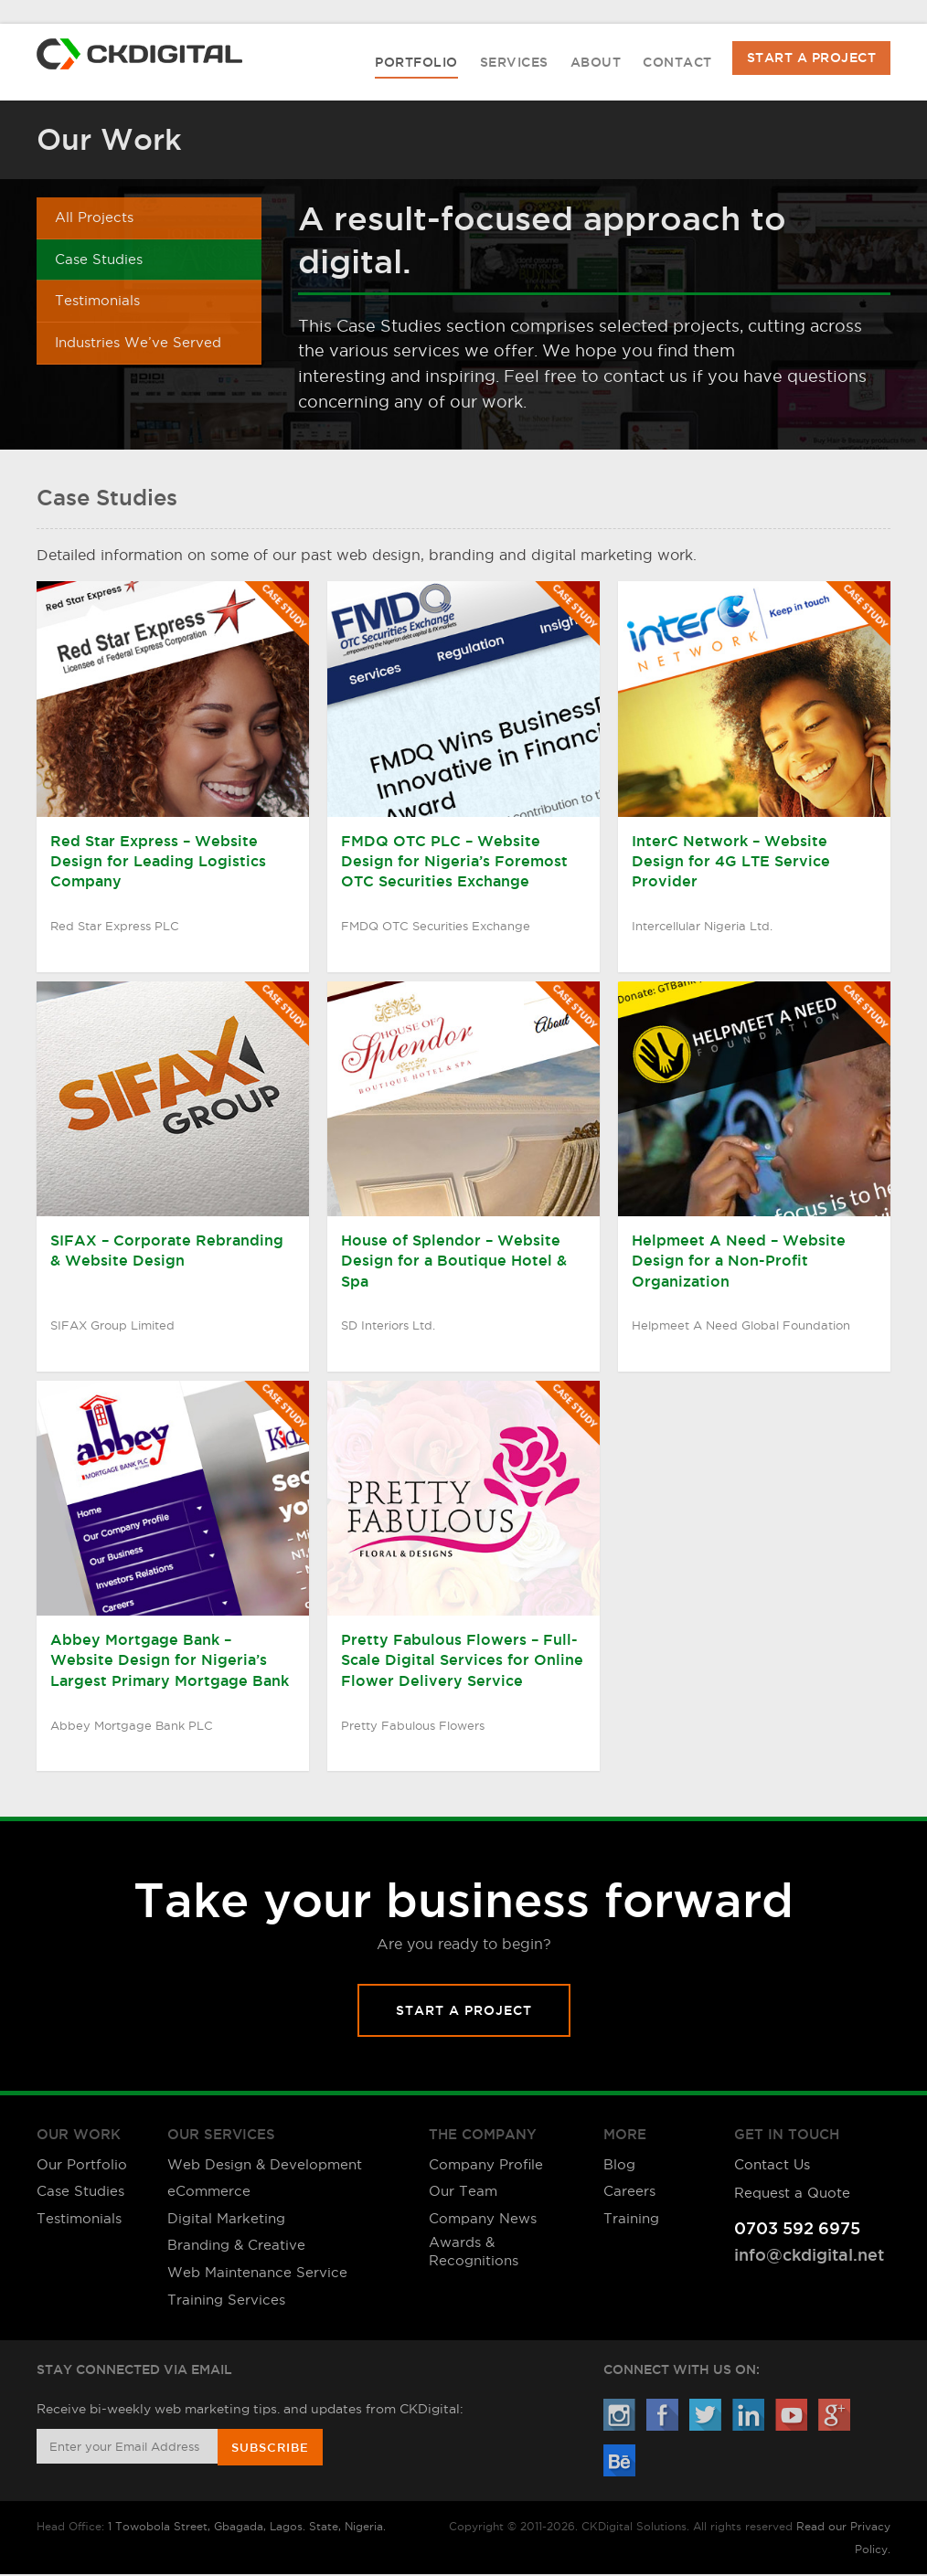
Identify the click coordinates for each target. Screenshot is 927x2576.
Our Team (463, 2192)
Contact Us (772, 2165)
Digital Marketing (226, 2219)
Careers (629, 2192)
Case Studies (99, 261)
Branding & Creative (236, 2245)
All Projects (94, 219)
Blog (619, 2165)
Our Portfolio (82, 2165)
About (596, 63)
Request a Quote (792, 2192)
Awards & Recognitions (473, 2252)
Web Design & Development (264, 2165)
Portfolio (416, 63)
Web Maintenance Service (257, 2273)
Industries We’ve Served (138, 347)
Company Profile (486, 2165)
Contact (677, 63)
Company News (483, 2219)
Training (631, 2219)
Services (514, 63)
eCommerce (208, 2192)
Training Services (226, 2299)
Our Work (109, 139)
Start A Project (812, 57)
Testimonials (97, 304)
